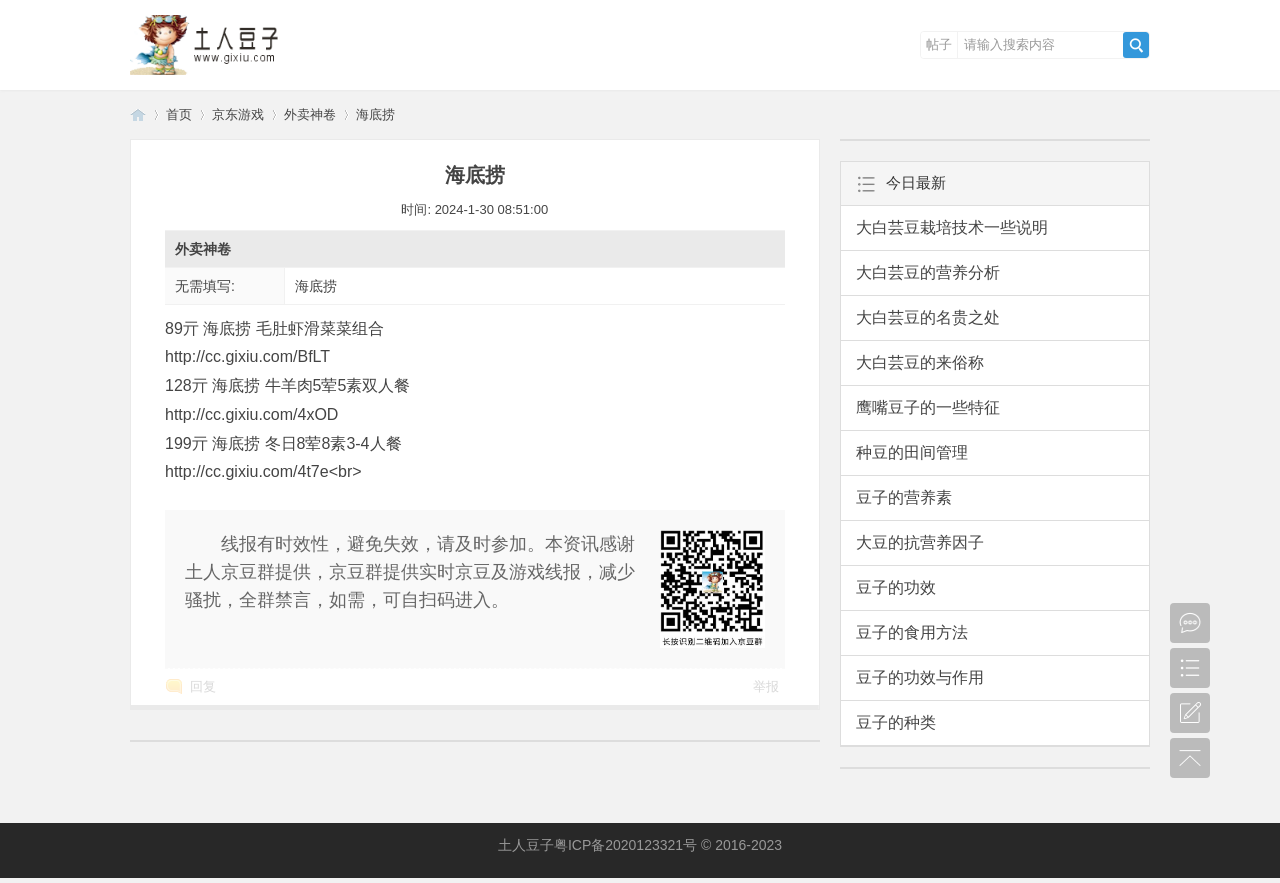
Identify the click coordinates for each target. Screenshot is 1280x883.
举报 (766, 686)
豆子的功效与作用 (920, 677)
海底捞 (375, 114)
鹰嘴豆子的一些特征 (928, 407)
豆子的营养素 (904, 497)
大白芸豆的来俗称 (920, 362)
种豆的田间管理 (912, 452)
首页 (179, 114)
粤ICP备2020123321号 (625, 845)
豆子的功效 (896, 587)
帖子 (939, 44)
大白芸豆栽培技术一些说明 (952, 227)
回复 (203, 686)
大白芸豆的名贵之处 (928, 317)
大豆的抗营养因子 (920, 542)
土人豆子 (138, 114)
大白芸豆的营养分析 (928, 272)
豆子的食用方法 (912, 632)
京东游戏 (238, 114)
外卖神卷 (310, 114)
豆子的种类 (896, 722)
